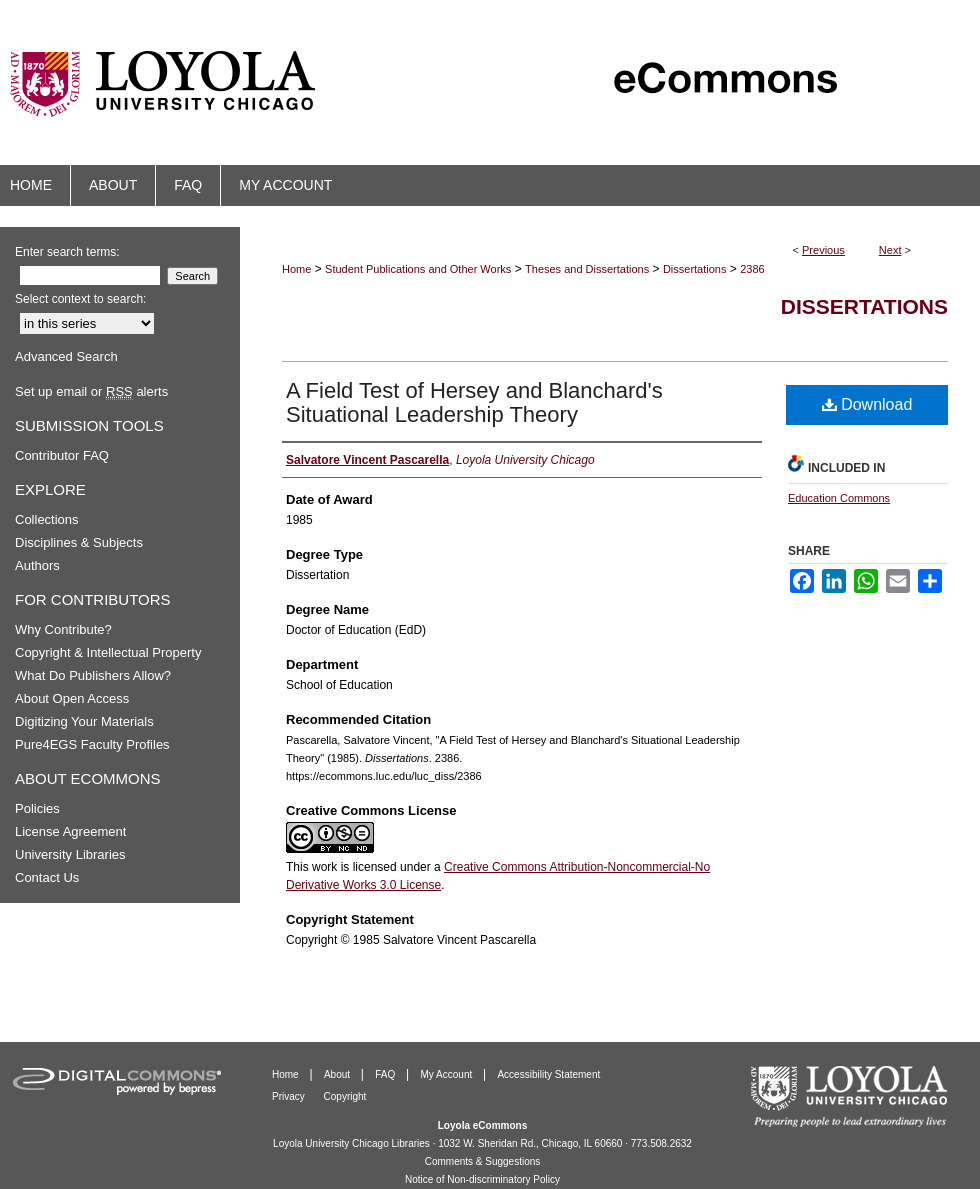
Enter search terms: (67, 252)
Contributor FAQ (62, 455)
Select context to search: (80, 299)
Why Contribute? (63, 629)
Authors (37, 565)
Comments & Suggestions (483, 1161)
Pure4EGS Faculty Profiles (92, 744)
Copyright (345, 1096)
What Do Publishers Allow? (93, 675)
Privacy (290, 1096)
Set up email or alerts (91, 391)
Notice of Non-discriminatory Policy (482, 1179)
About (338, 1074)
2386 (752, 269)
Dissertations (695, 269)
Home (296, 269)
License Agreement (70, 831)
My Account (448, 1074)
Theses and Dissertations (587, 269)
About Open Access (72, 698)
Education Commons (839, 498)
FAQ (386, 1074)
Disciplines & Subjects (79, 542)
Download (867, 404)
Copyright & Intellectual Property (108, 652)
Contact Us (47, 877)
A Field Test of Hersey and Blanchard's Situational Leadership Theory (474, 402)
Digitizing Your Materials (84, 721)
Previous (823, 250)
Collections (47, 519)
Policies (37, 808)
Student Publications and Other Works (418, 269)
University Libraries (70, 854)
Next (890, 250)
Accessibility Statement (548, 1074)
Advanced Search (66, 356)
